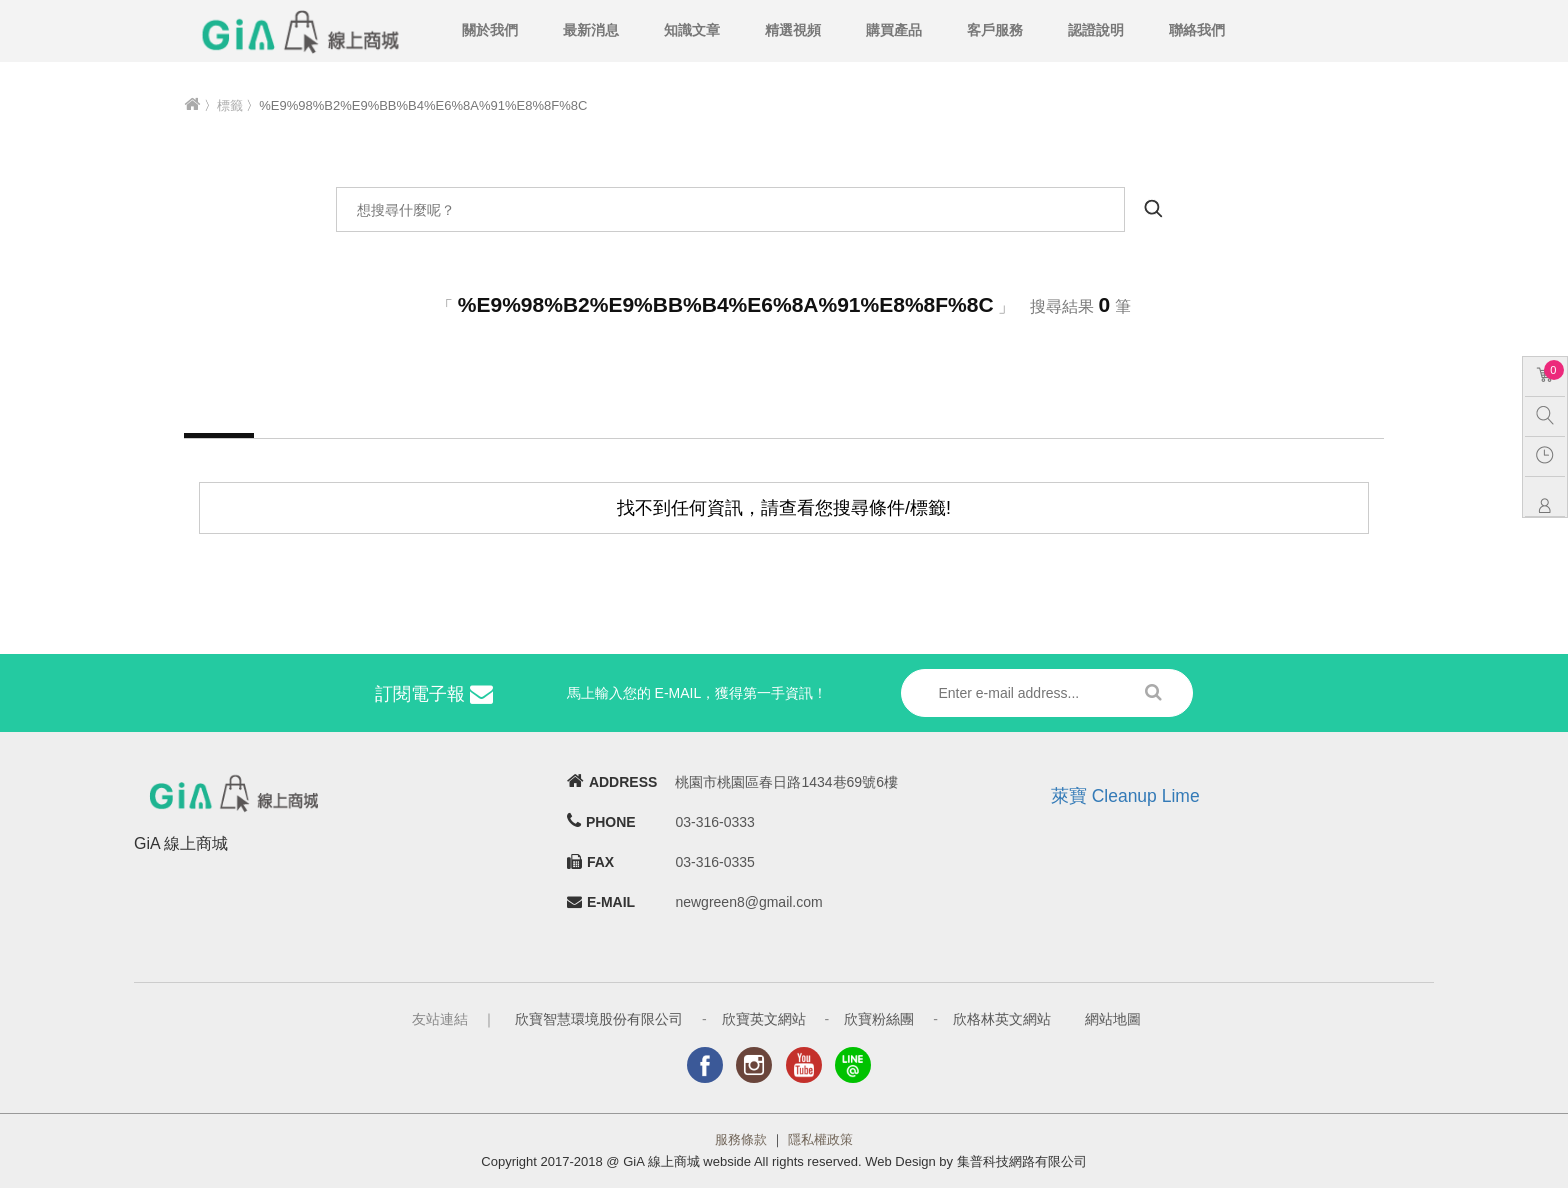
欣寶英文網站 (764, 1019)
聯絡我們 (1197, 30)
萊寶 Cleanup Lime (1125, 796)
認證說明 (1096, 30)
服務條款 (741, 1139)
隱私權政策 (820, 1139)
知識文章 (692, 30)
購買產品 (894, 30)
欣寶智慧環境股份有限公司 (599, 1019)
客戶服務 (995, 30)
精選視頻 (793, 30)
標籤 (230, 105)
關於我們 (490, 30)
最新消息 (591, 30)
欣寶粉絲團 (879, 1019)
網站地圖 (1113, 1019)
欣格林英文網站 (1002, 1019)
